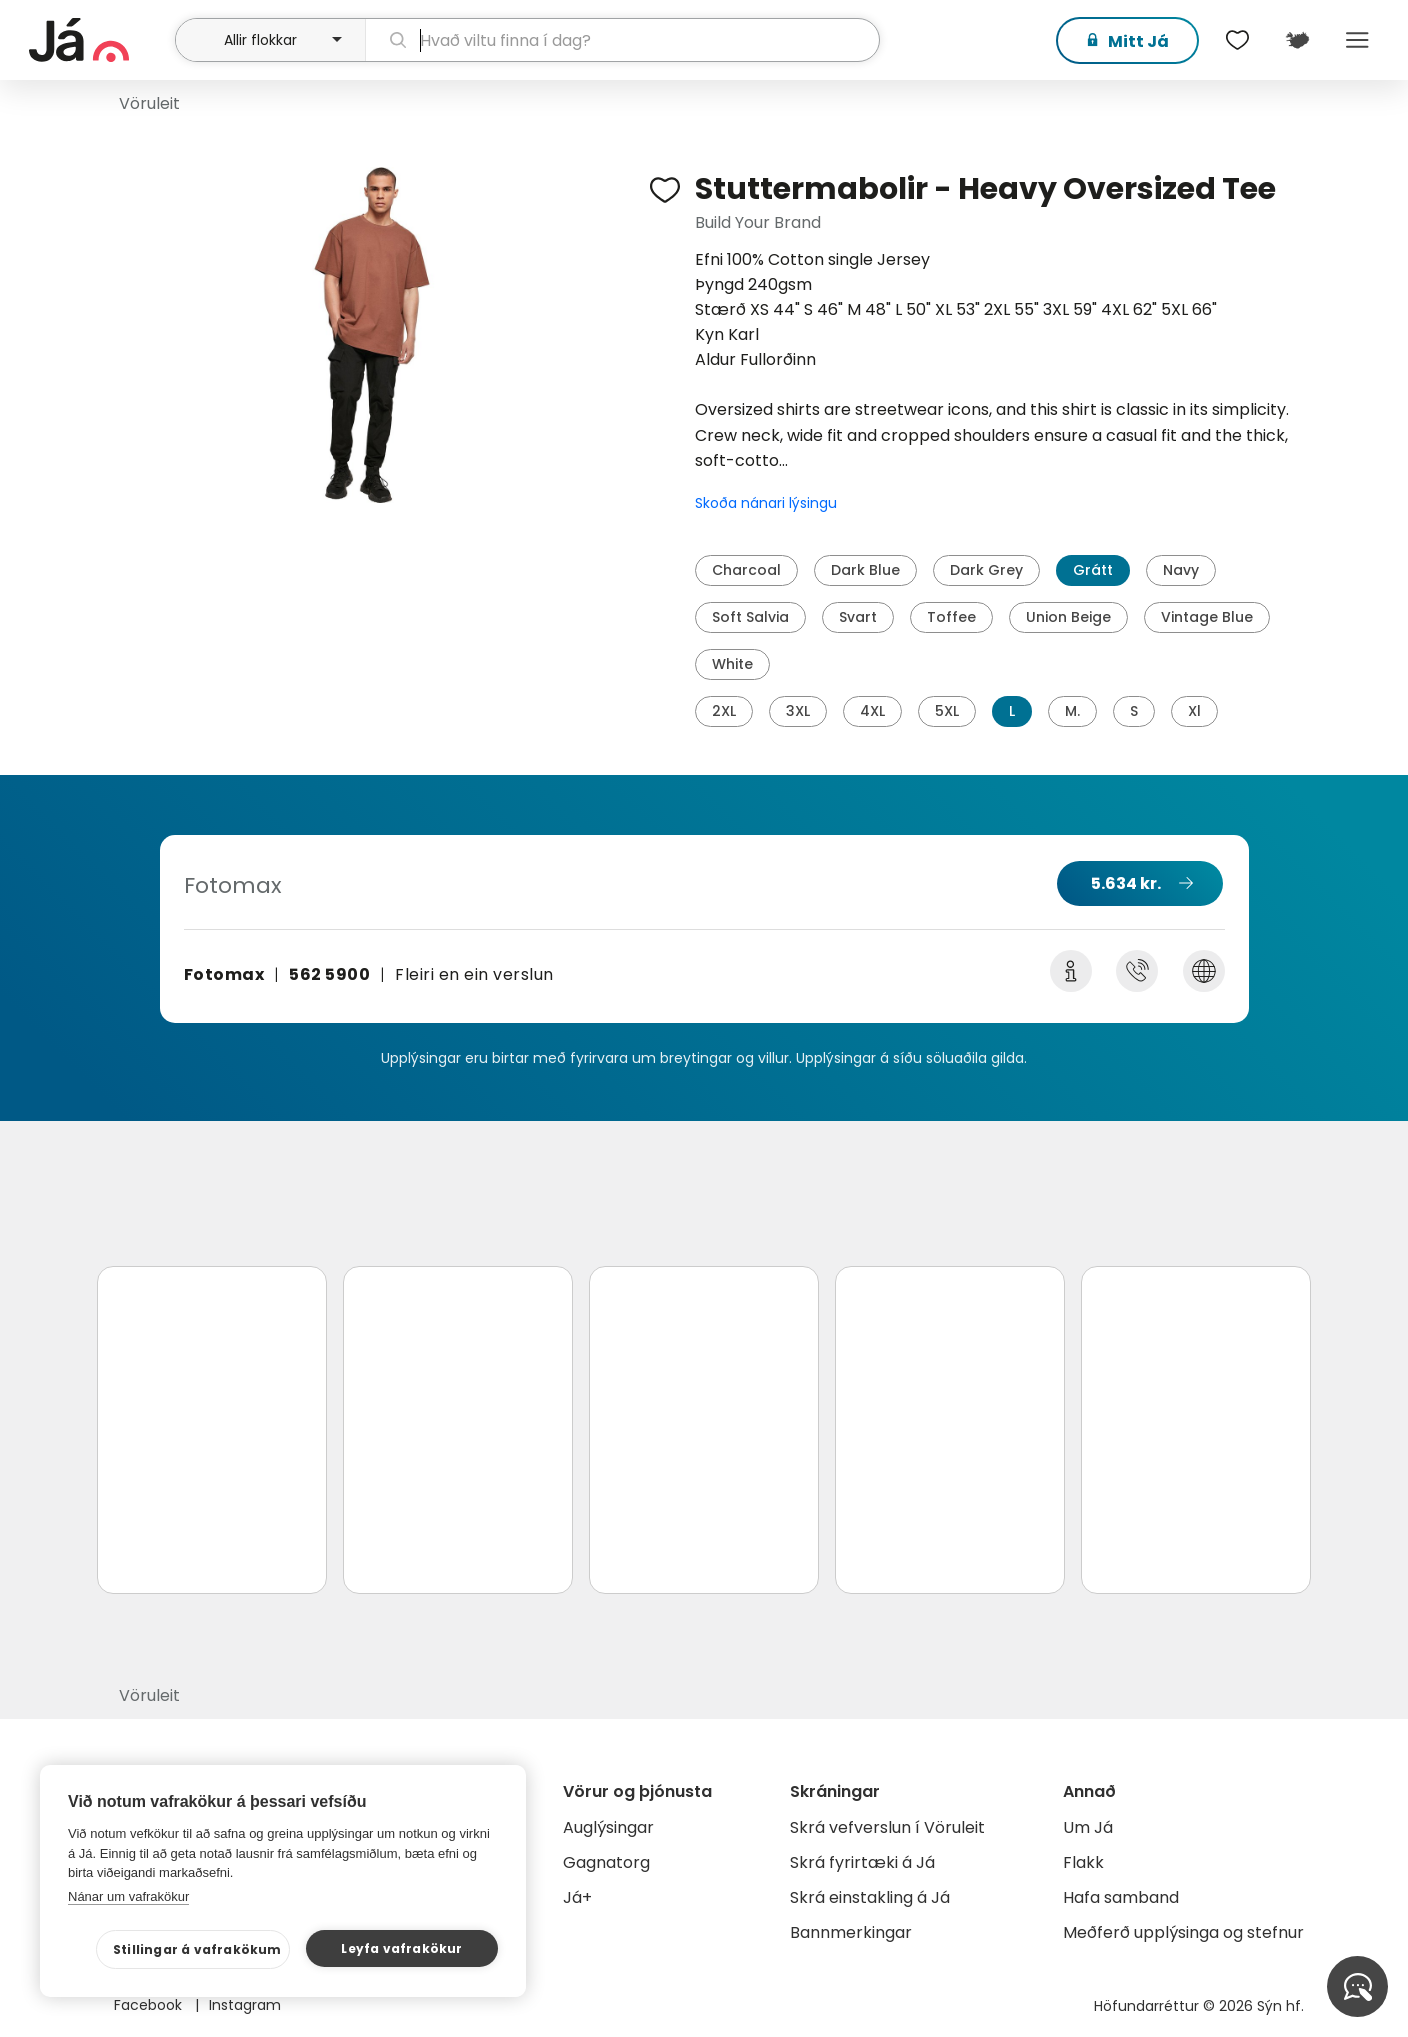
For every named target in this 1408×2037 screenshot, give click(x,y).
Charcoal (746, 570)
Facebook (150, 2005)
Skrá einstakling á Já (870, 1897)
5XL (947, 711)
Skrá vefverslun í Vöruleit (887, 1827)
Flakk (1083, 1862)
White (732, 664)
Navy (1181, 570)
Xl (1194, 711)
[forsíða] (99, 40)
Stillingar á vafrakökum (197, 1949)
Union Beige (1068, 617)
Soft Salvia (750, 617)
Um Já (1088, 1827)
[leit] (622, 40)
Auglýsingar (608, 1827)
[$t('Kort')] (1297, 40)
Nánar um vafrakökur (128, 1896)
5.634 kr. (1126, 883)
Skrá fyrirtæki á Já (862, 1862)
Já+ (577, 1897)
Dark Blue (865, 570)
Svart (858, 617)
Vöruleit (149, 103)
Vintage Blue (1207, 617)
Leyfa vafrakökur (401, 1948)
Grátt (1093, 570)
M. (1072, 711)
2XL (724, 711)
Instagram (245, 2005)
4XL (872, 711)
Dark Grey (986, 570)
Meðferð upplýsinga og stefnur (1183, 1932)
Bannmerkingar (851, 1932)
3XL (798, 711)
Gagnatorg (606, 1862)
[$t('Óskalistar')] (1237, 40)
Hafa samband (1121, 1897)
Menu (1357, 40)
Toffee (951, 617)
